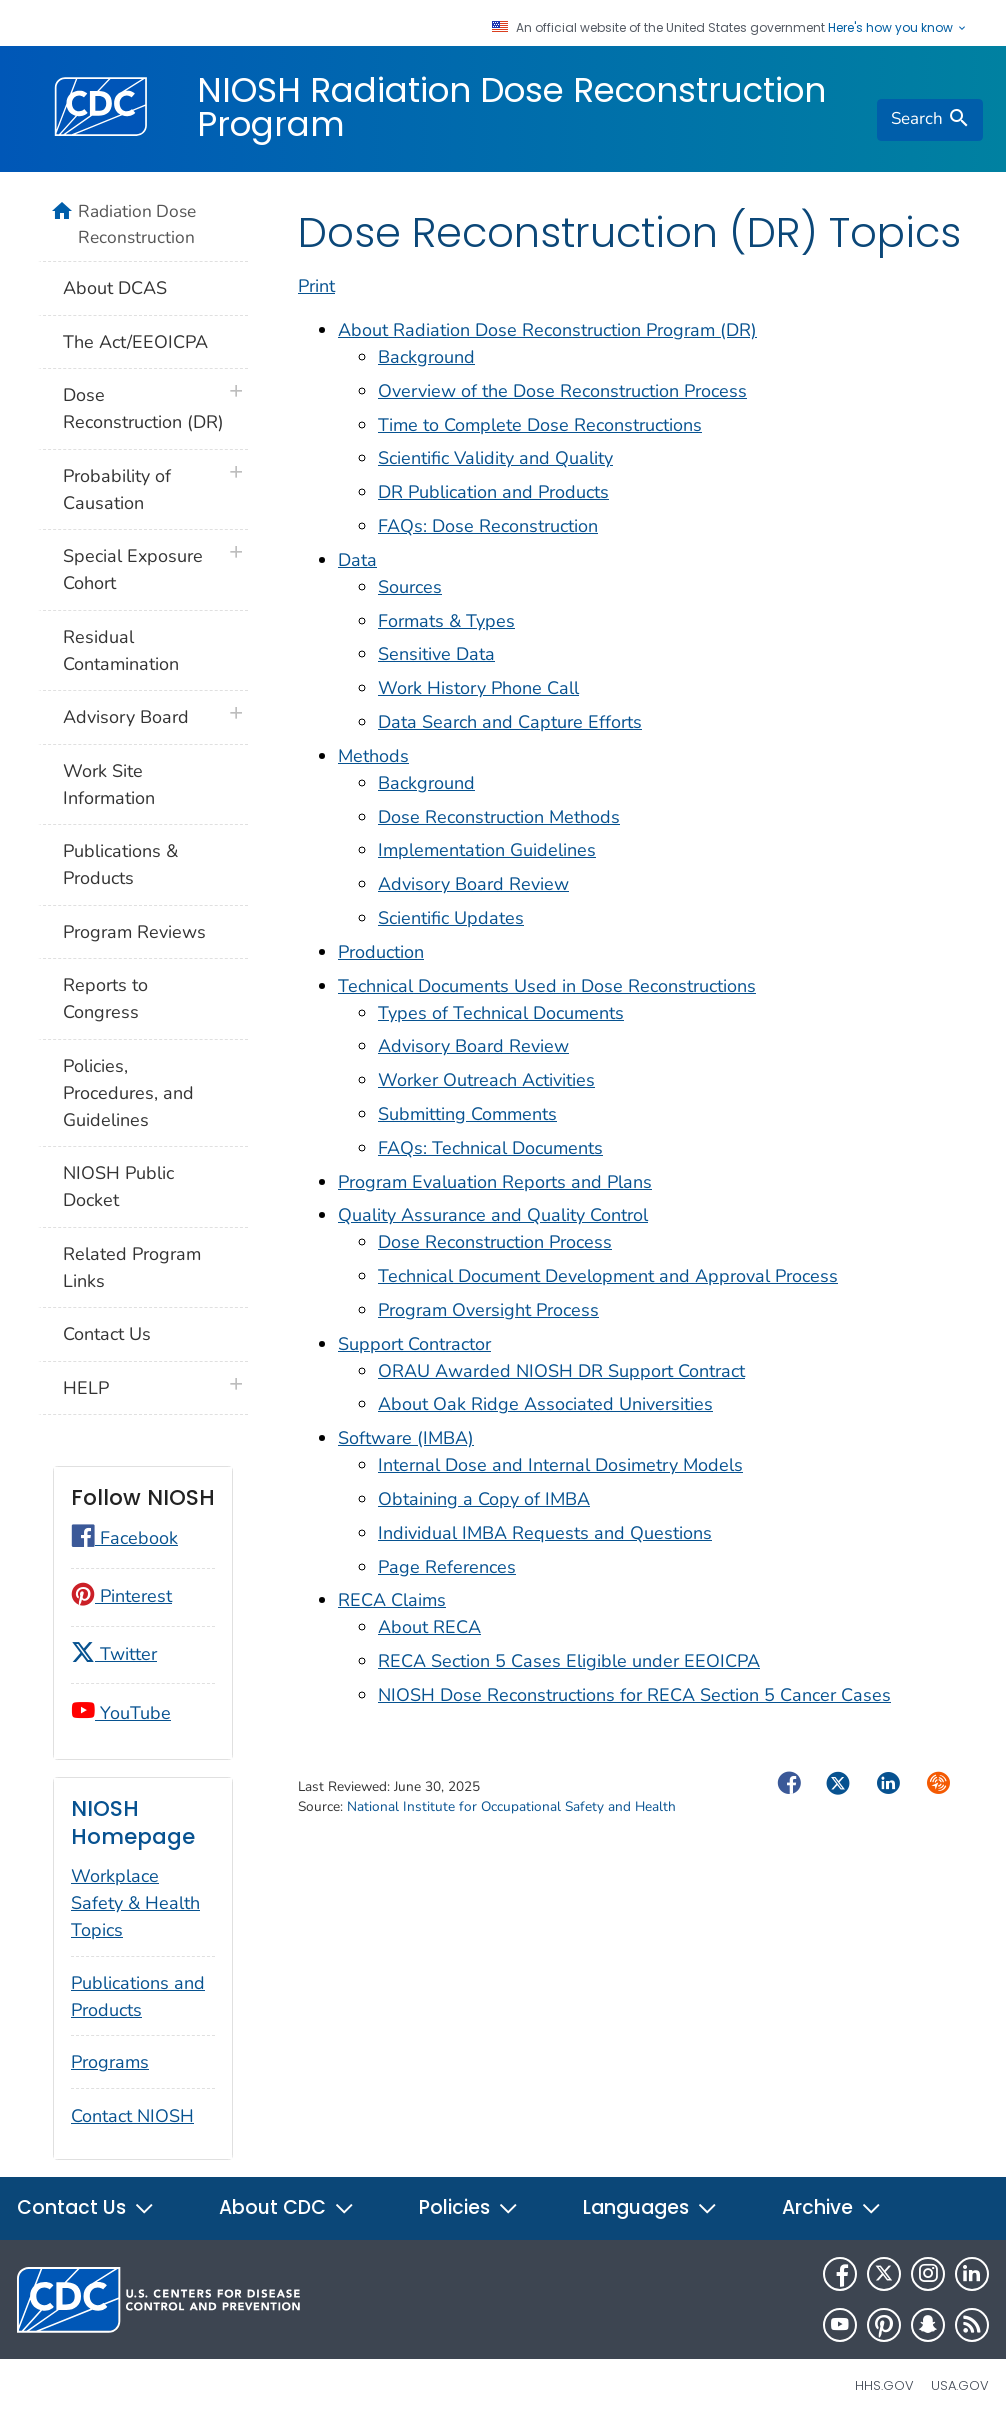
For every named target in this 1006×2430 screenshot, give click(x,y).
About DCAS (115, 288)
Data (357, 560)
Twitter (114, 1654)
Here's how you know (898, 28)
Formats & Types (446, 621)
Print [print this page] (316, 286)
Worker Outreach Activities (486, 1080)
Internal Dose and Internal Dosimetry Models (560, 1465)
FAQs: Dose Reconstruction (488, 526)
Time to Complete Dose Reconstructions (540, 425)
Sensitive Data (436, 654)
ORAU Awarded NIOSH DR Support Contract (561, 1371)
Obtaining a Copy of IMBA (484, 1499)
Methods (373, 756)
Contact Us (107, 1334)
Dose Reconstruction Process (495, 1242)
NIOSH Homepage (133, 1822)
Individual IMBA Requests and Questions (545, 1533)
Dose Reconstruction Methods (499, 817)
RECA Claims (392, 1600)
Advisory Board (126, 717)
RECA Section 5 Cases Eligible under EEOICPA (569, 1661)
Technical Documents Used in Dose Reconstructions (547, 986)
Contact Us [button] (86, 2207)
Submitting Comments (467, 1114)
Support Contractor (414, 1344)
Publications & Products (120, 864)
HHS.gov (884, 2385)
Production (381, 952)
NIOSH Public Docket (118, 1186)
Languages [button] (650, 2207)
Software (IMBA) (406, 1438)
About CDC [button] (287, 2207)
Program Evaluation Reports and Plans (495, 1182)
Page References (447, 1567)
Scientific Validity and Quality (495, 458)
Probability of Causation (117, 489)
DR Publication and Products (493, 492)
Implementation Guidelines (487, 850)
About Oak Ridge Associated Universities (545, 1404)
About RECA (429, 1627)
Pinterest (121, 1596)
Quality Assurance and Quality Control (493, 1215)
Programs (110, 2062)
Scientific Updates (451, 918)
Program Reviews (134, 932)
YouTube (121, 1713)
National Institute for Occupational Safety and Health (511, 1806)
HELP (86, 1388)
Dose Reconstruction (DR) (143, 408)
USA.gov (960, 2385)
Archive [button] (832, 2207)
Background (426, 357)
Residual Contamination (121, 650)
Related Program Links (132, 1267)
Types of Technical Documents (501, 1013)
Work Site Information (109, 784)
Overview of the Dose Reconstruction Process (562, 391)
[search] (930, 120)
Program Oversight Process (488, 1310)
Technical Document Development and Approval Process (608, 1276)
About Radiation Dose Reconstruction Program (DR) (547, 330)
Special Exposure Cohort (133, 569)
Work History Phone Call (478, 688)
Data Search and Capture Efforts (510, 722)
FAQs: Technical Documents (490, 1148)
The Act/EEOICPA (135, 342)
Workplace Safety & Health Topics (135, 1903)
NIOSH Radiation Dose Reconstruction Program (511, 107)
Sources (410, 587)
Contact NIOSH (132, 2116)
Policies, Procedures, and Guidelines (128, 1093)
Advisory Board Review (473, 884)
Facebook (124, 1538)
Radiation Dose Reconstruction (137, 224)
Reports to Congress (105, 998)
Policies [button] (469, 2207)
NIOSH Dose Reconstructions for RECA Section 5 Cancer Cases (634, 1695)
